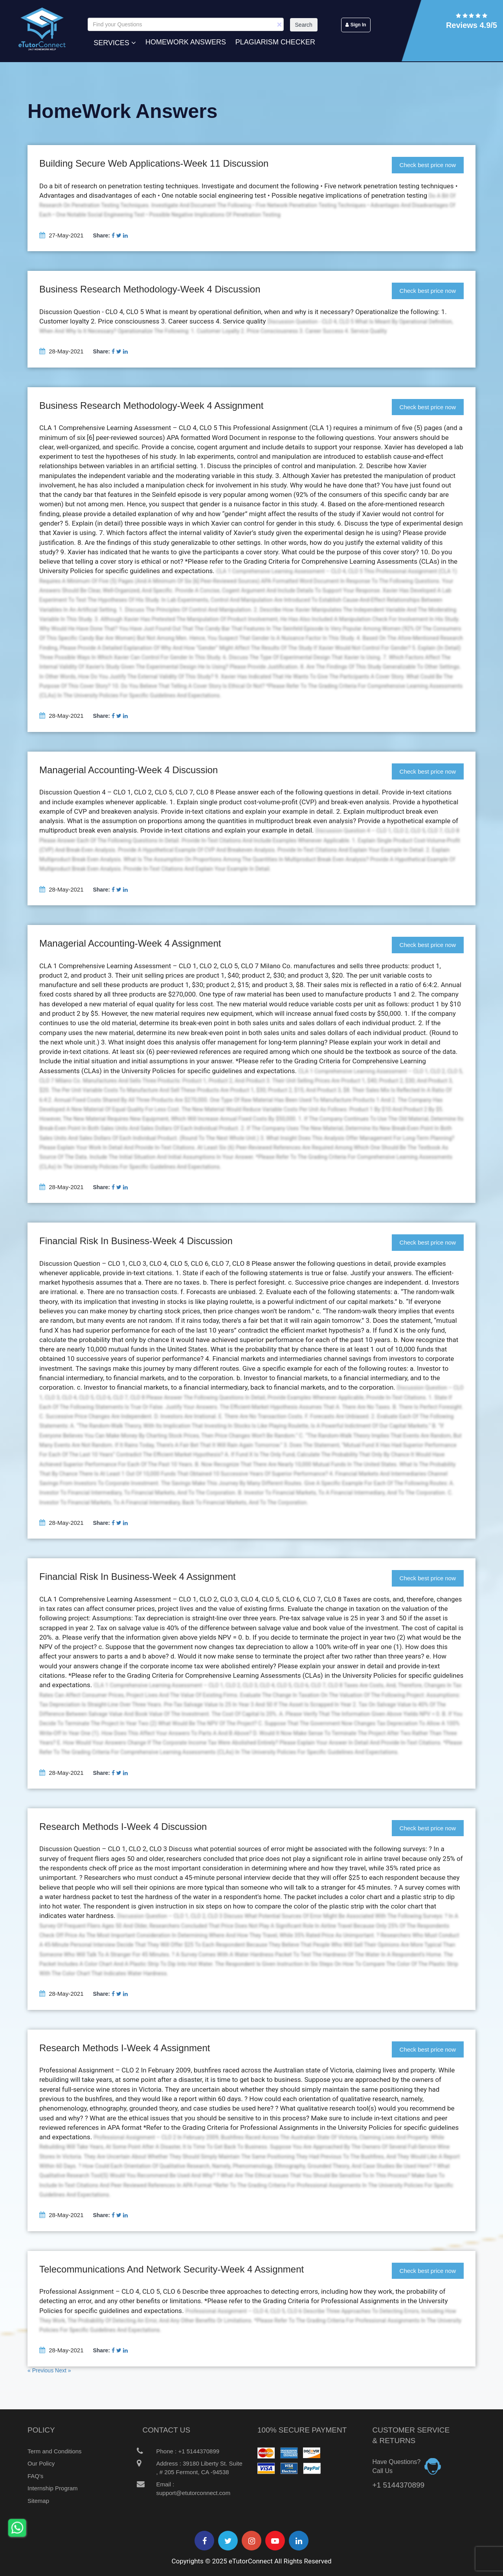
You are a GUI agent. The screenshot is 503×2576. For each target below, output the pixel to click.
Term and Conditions (55, 2451)
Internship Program (53, 2488)
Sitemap (38, 2500)
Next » (63, 2370)
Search (303, 25)
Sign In (355, 25)
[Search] (186, 24)
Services (115, 42)
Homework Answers (185, 42)
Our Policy (41, 2463)
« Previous (41, 2370)
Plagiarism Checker (275, 42)
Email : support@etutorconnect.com (187, 2488)
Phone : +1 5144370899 (181, 2451)
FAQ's (35, 2476)
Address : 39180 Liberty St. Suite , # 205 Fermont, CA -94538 (192, 2467)
